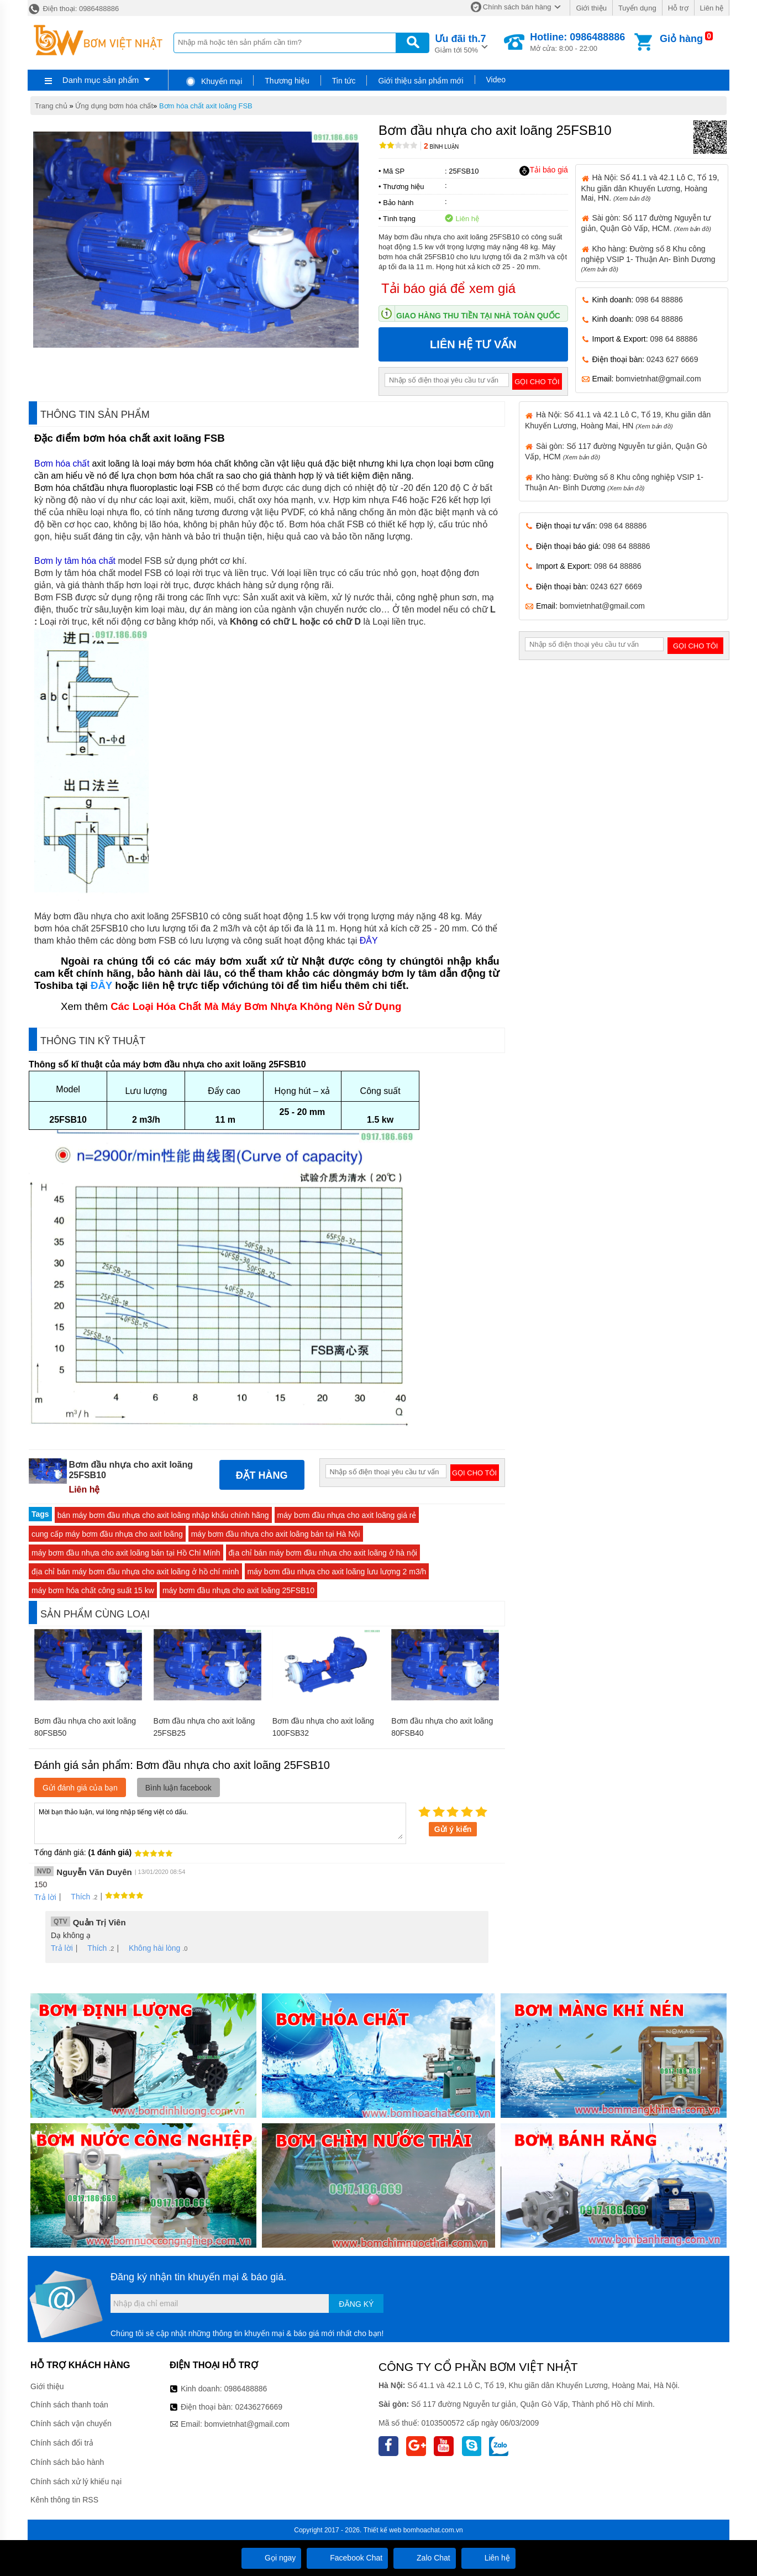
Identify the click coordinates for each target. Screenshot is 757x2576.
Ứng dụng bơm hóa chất (114, 106)
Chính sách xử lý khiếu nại (76, 2481)
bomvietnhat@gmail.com (658, 378)
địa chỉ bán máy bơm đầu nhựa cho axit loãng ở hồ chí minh (135, 1571)
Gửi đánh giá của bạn (80, 1787)
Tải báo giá (543, 170)
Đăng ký (356, 2304)
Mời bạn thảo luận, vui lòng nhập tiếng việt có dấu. (220, 1822)
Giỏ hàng (681, 38)
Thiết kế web (383, 2530)
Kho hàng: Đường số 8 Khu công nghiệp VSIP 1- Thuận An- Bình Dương (648, 258)
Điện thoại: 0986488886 (73, 8)
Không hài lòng (150, 1948)
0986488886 (245, 2388)
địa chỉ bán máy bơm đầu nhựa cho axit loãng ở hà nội (323, 1552)
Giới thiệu (591, 8)
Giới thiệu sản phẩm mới (420, 80)
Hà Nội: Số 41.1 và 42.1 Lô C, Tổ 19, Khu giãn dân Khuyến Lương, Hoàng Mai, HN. (650, 187)
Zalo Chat (424, 2557)
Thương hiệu (287, 80)
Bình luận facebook (178, 1787)
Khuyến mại (213, 81)
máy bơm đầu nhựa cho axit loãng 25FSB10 (238, 1590)
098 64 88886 (659, 299)
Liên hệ (711, 8)
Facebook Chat (347, 2557)
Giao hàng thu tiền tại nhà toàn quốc (478, 315)
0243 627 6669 (672, 359)
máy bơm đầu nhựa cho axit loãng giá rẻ (347, 1515)
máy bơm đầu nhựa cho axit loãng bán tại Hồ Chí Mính (125, 1552)
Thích (76, 1896)
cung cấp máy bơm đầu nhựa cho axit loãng (107, 1534)
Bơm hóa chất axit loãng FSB (206, 106)
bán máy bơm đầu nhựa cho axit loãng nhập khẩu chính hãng (163, 1515)
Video (496, 79)
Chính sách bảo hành (67, 2462)
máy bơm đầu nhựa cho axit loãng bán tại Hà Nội (275, 1534)
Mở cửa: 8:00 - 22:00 (577, 42)
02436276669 (258, 2406)
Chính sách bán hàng (517, 7)
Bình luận (441, 147)
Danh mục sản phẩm (100, 80)
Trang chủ (51, 106)
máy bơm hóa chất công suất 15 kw (92, 1590)
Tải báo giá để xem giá (448, 288)
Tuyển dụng (637, 8)
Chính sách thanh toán (69, 2404)
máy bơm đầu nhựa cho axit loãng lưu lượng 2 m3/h (337, 1571)
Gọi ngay (271, 2557)
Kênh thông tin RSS (64, 2499)
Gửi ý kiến (453, 1829)
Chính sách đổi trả (61, 2442)
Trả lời (45, 1897)
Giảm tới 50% (460, 43)
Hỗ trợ (678, 8)
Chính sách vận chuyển (71, 2423)
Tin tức (344, 80)
